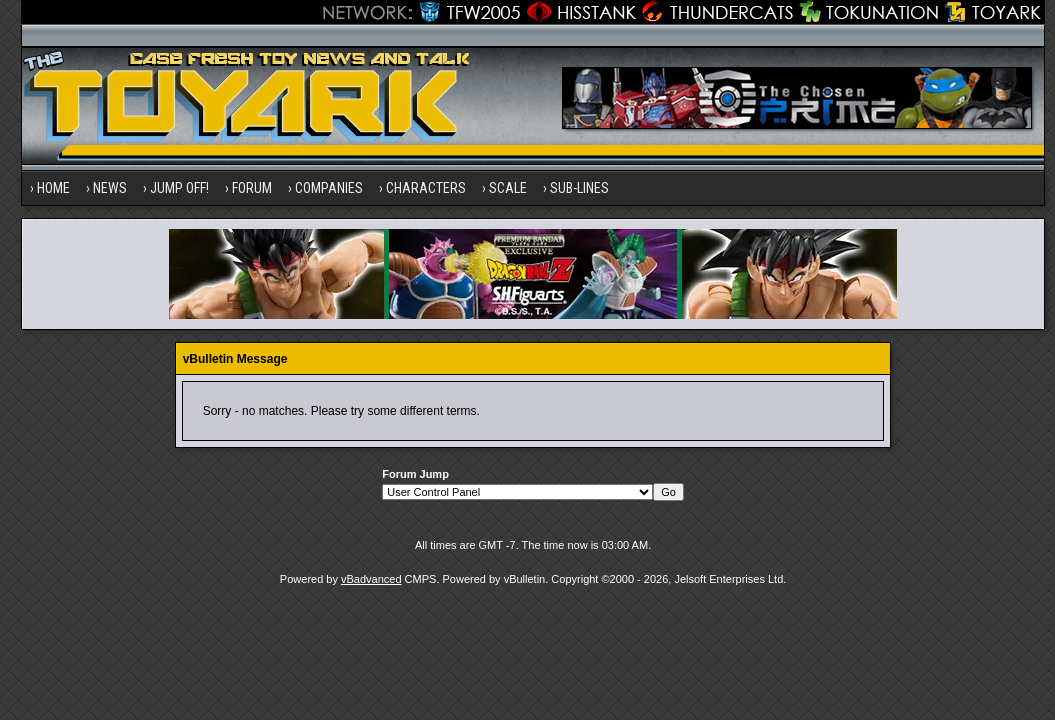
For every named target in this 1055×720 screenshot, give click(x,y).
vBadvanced (371, 579)
